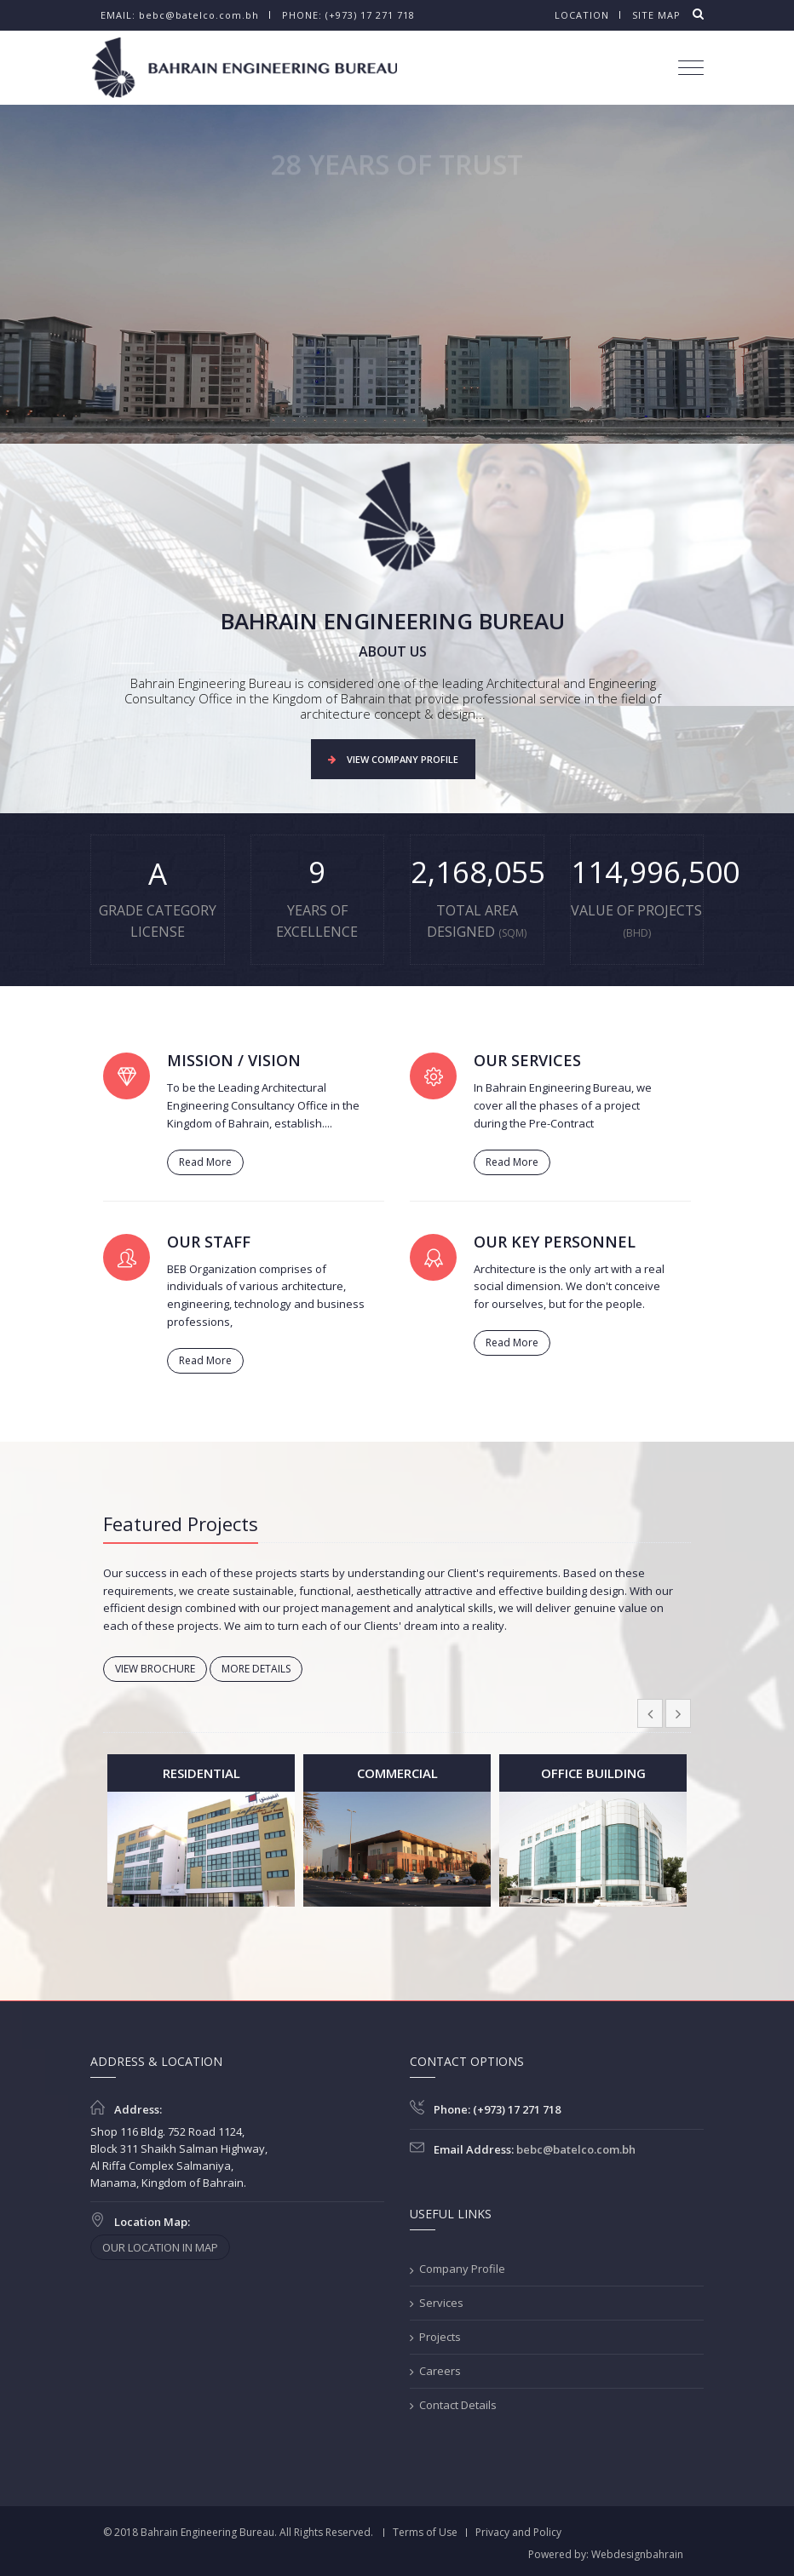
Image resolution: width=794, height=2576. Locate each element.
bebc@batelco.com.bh (199, 15)
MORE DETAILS (256, 1668)
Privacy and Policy (518, 2532)
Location (582, 15)
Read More (205, 1162)
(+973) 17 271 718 (370, 15)
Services (441, 2302)
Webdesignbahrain (637, 2554)
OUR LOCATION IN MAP (160, 2247)
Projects (440, 2336)
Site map (656, 15)
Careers (440, 2370)
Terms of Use (425, 2532)
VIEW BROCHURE (155, 1668)
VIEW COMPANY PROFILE (393, 759)
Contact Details (458, 2404)
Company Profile (462, 2268)
